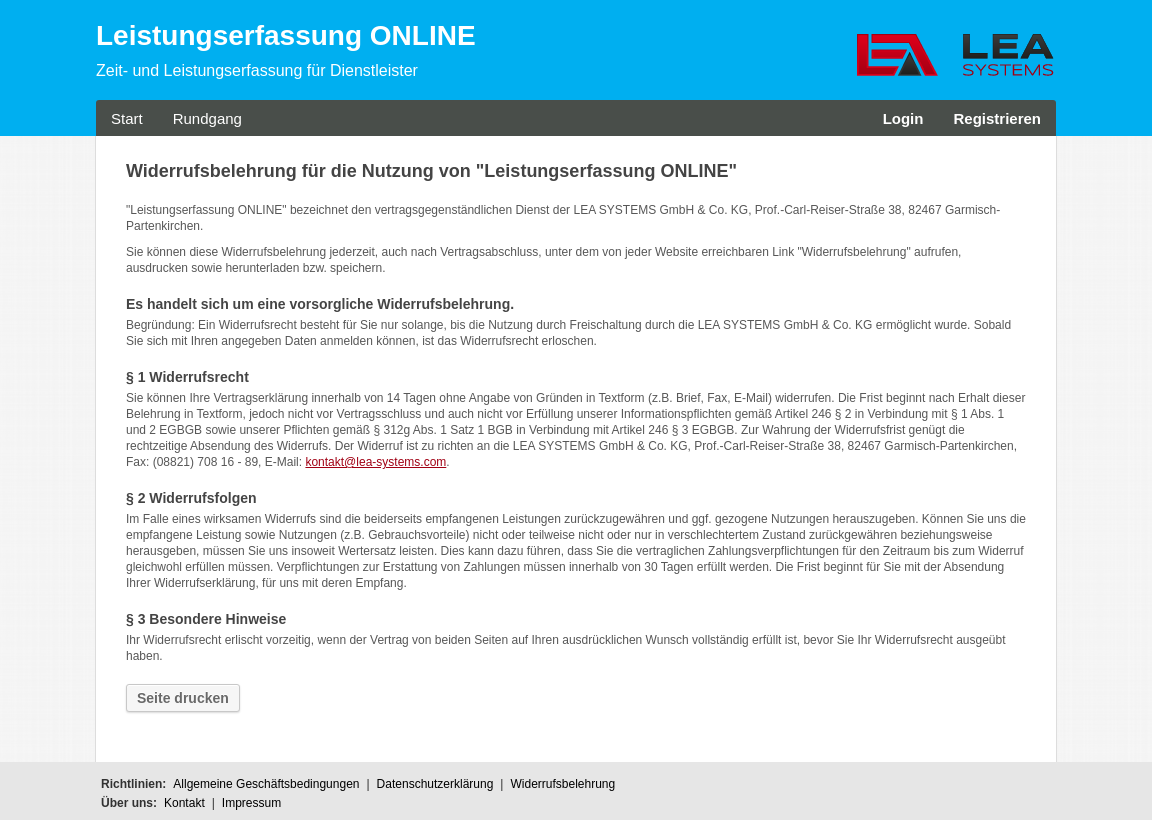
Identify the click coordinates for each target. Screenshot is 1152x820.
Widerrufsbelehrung (562, 784)
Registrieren (997, 118)
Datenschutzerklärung (435, 784)
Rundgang (207, 118)
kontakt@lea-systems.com (375, 462)
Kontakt (184, 803)
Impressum (251, 803)
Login (903, 118)
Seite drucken (183, 698)
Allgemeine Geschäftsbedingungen (266, 784)
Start (127, 118)
